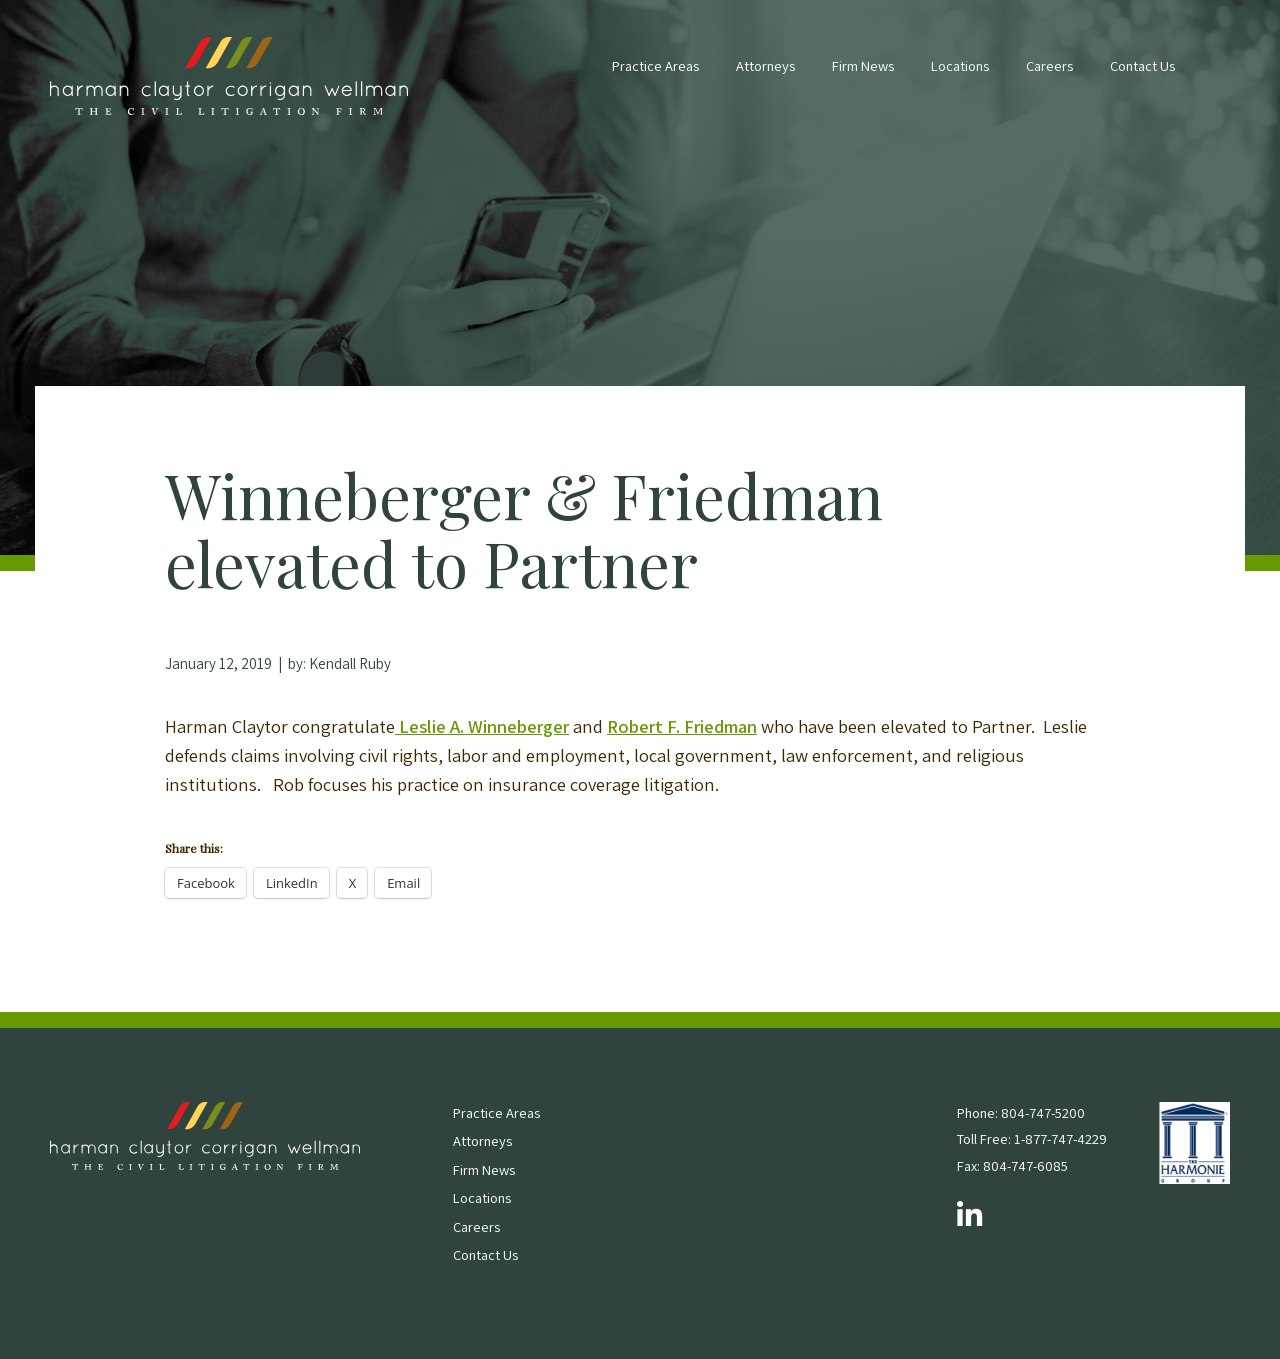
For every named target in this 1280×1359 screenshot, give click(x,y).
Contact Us (1142, 65)
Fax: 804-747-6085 (1012, 1165)
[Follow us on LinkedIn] (969, 1216)
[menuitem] (655, 76)
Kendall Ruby (350, 663)
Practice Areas (655, 65)
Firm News (863, 65)
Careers (1049, 65)
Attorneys (765, 65)
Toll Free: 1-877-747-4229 (1032, 1138)
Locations (960, 65)
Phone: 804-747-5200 (1021, 1112)
